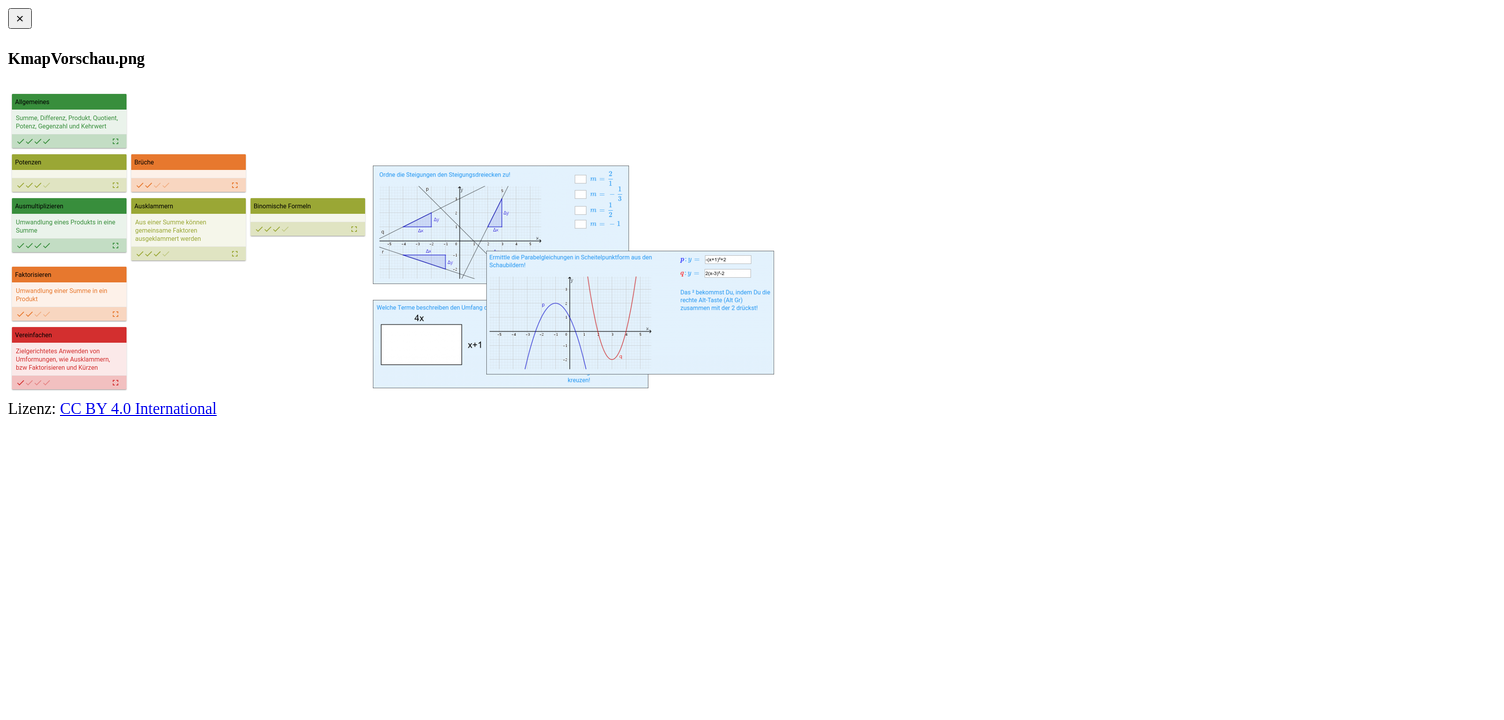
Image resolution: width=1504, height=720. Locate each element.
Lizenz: (32, 408)
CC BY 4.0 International (138, 408)
